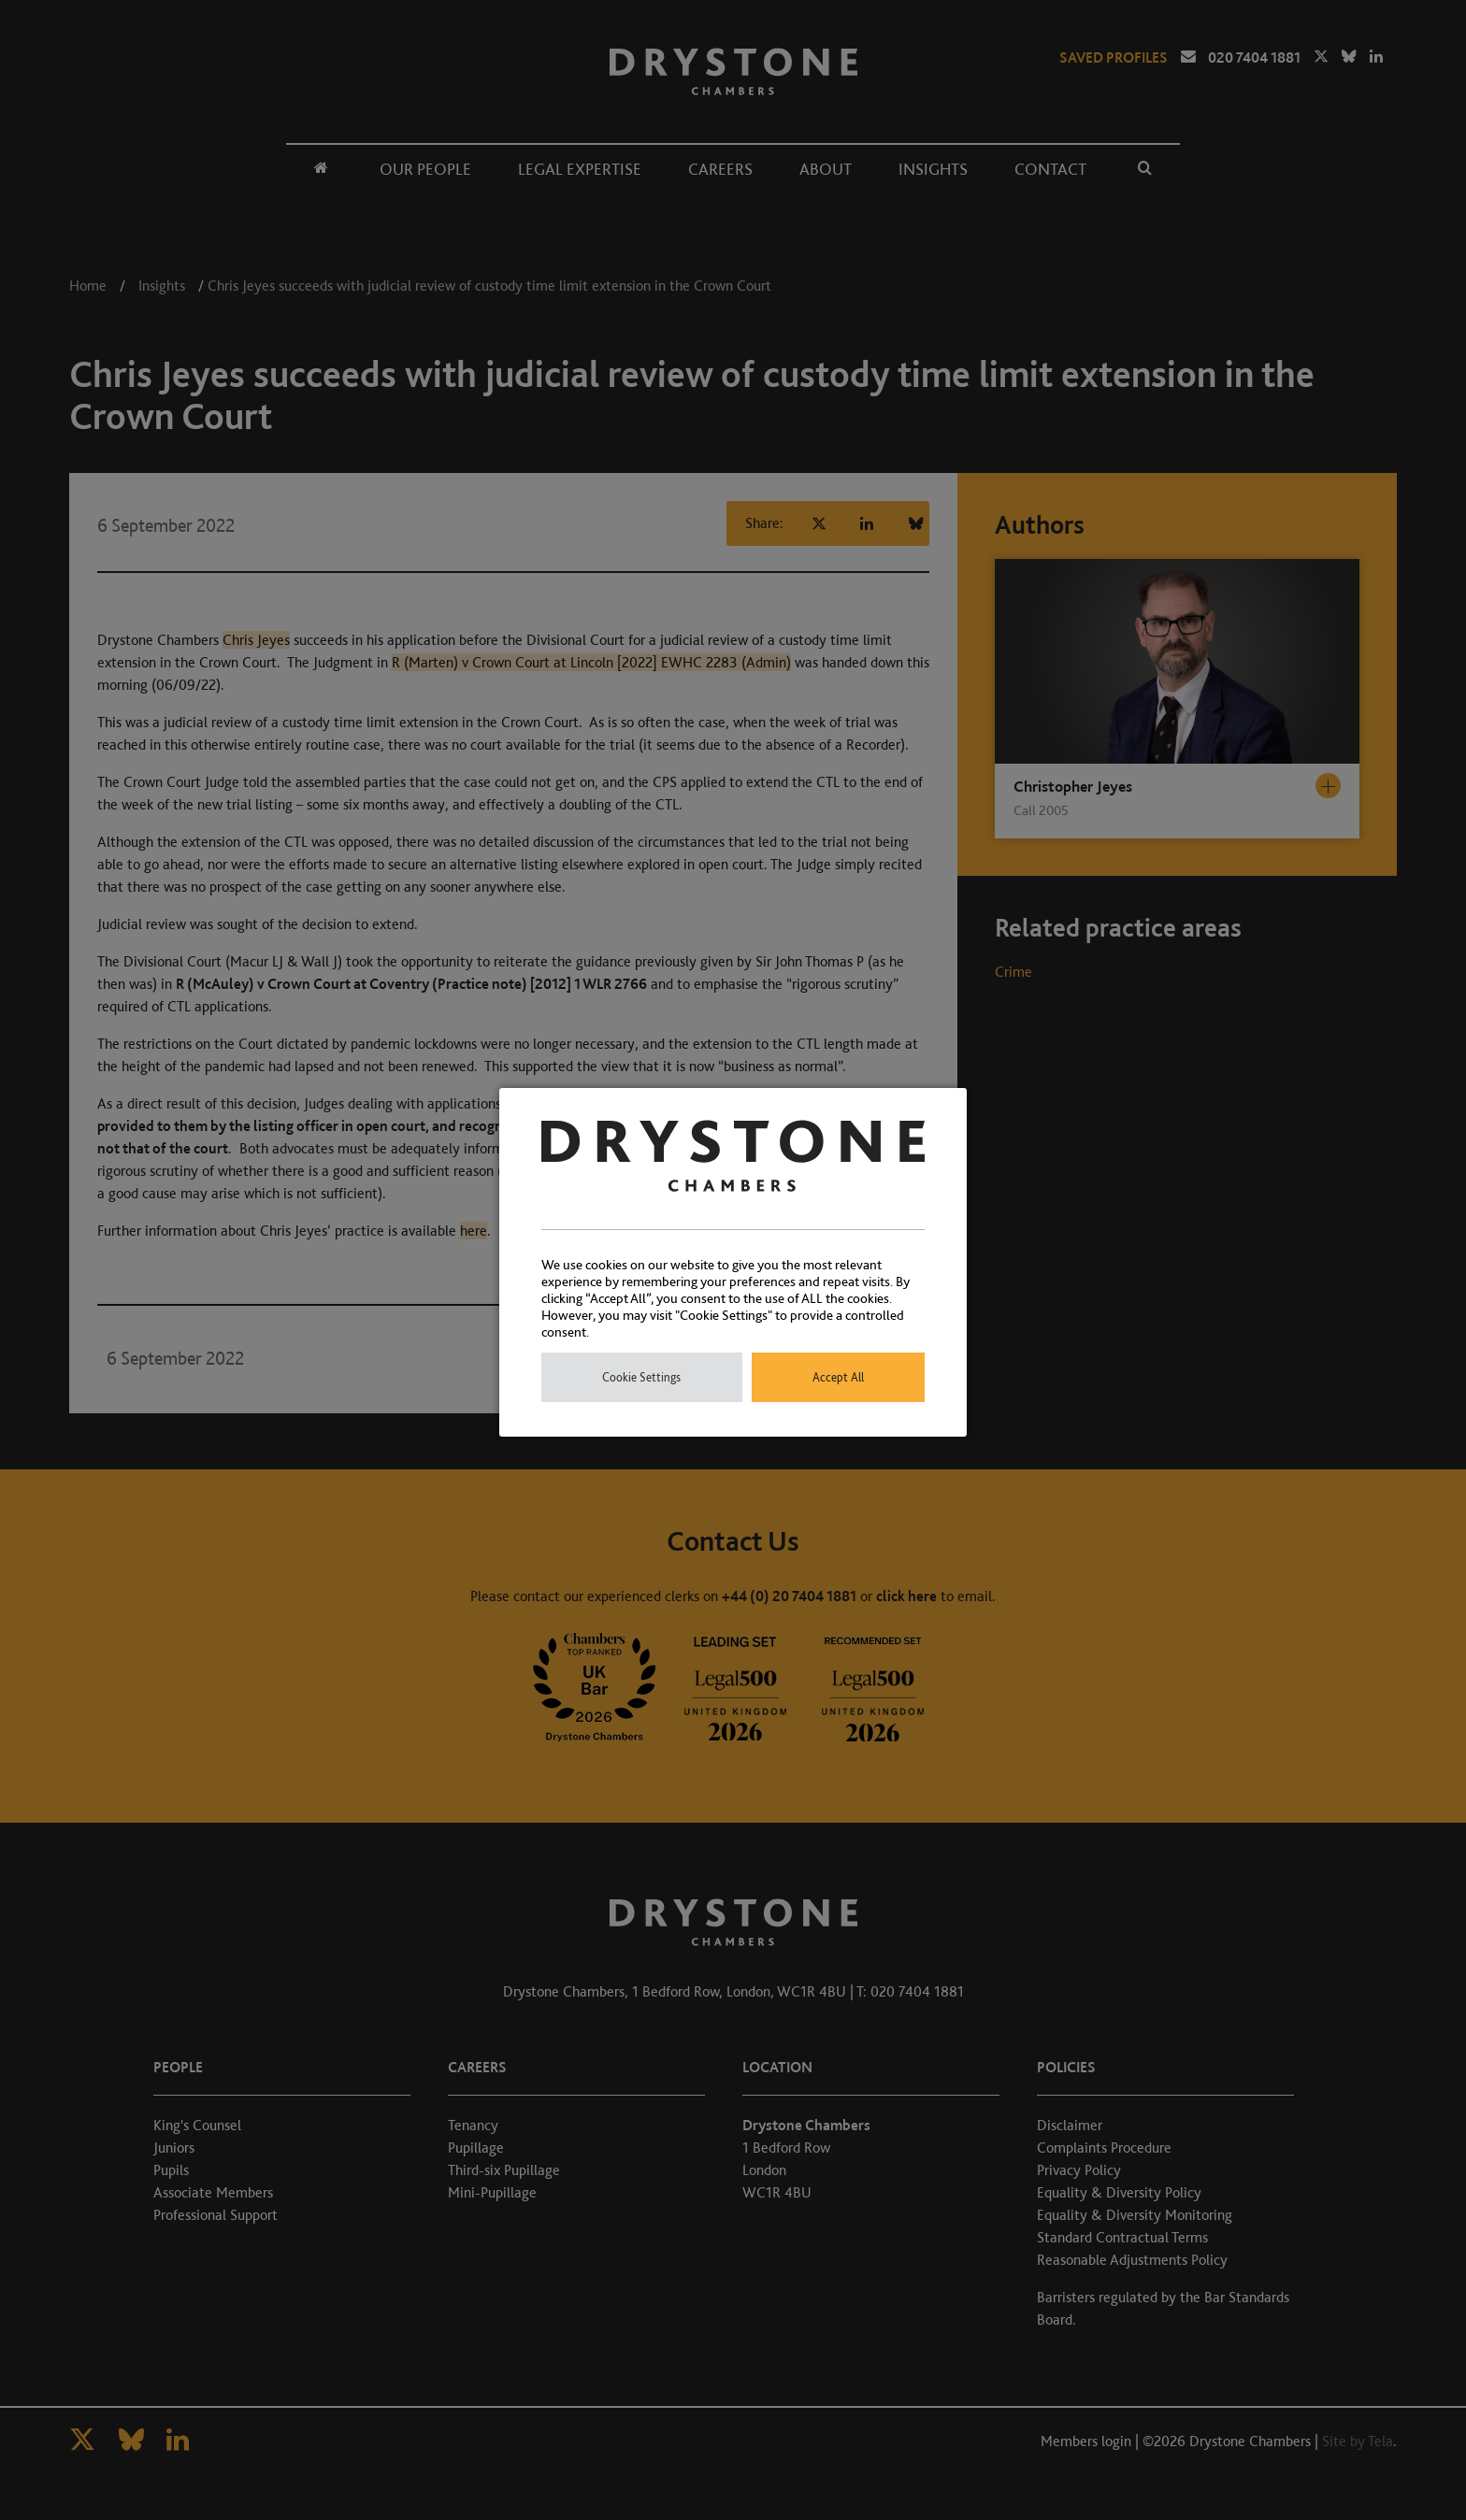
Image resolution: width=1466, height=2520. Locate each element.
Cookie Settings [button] (641, 1377)
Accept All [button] (838, 1377)
